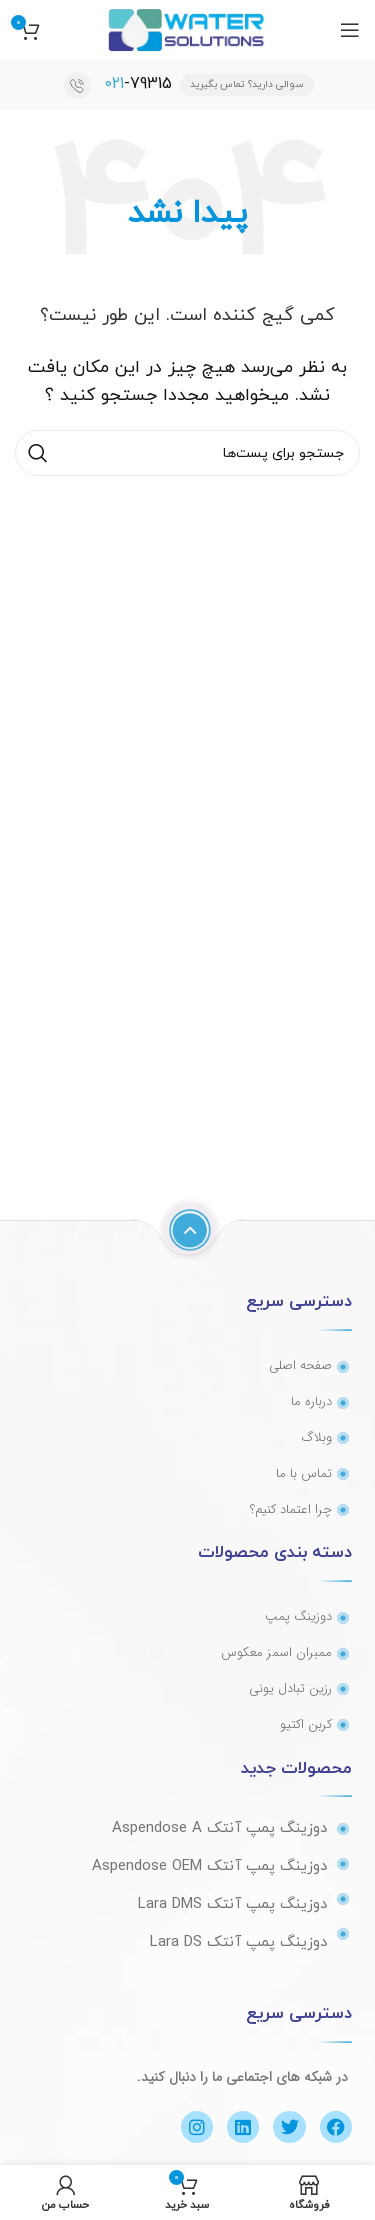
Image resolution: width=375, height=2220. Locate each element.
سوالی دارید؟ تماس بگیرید (247, 84)
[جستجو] (187, 453)
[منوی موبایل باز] (350, 30)
